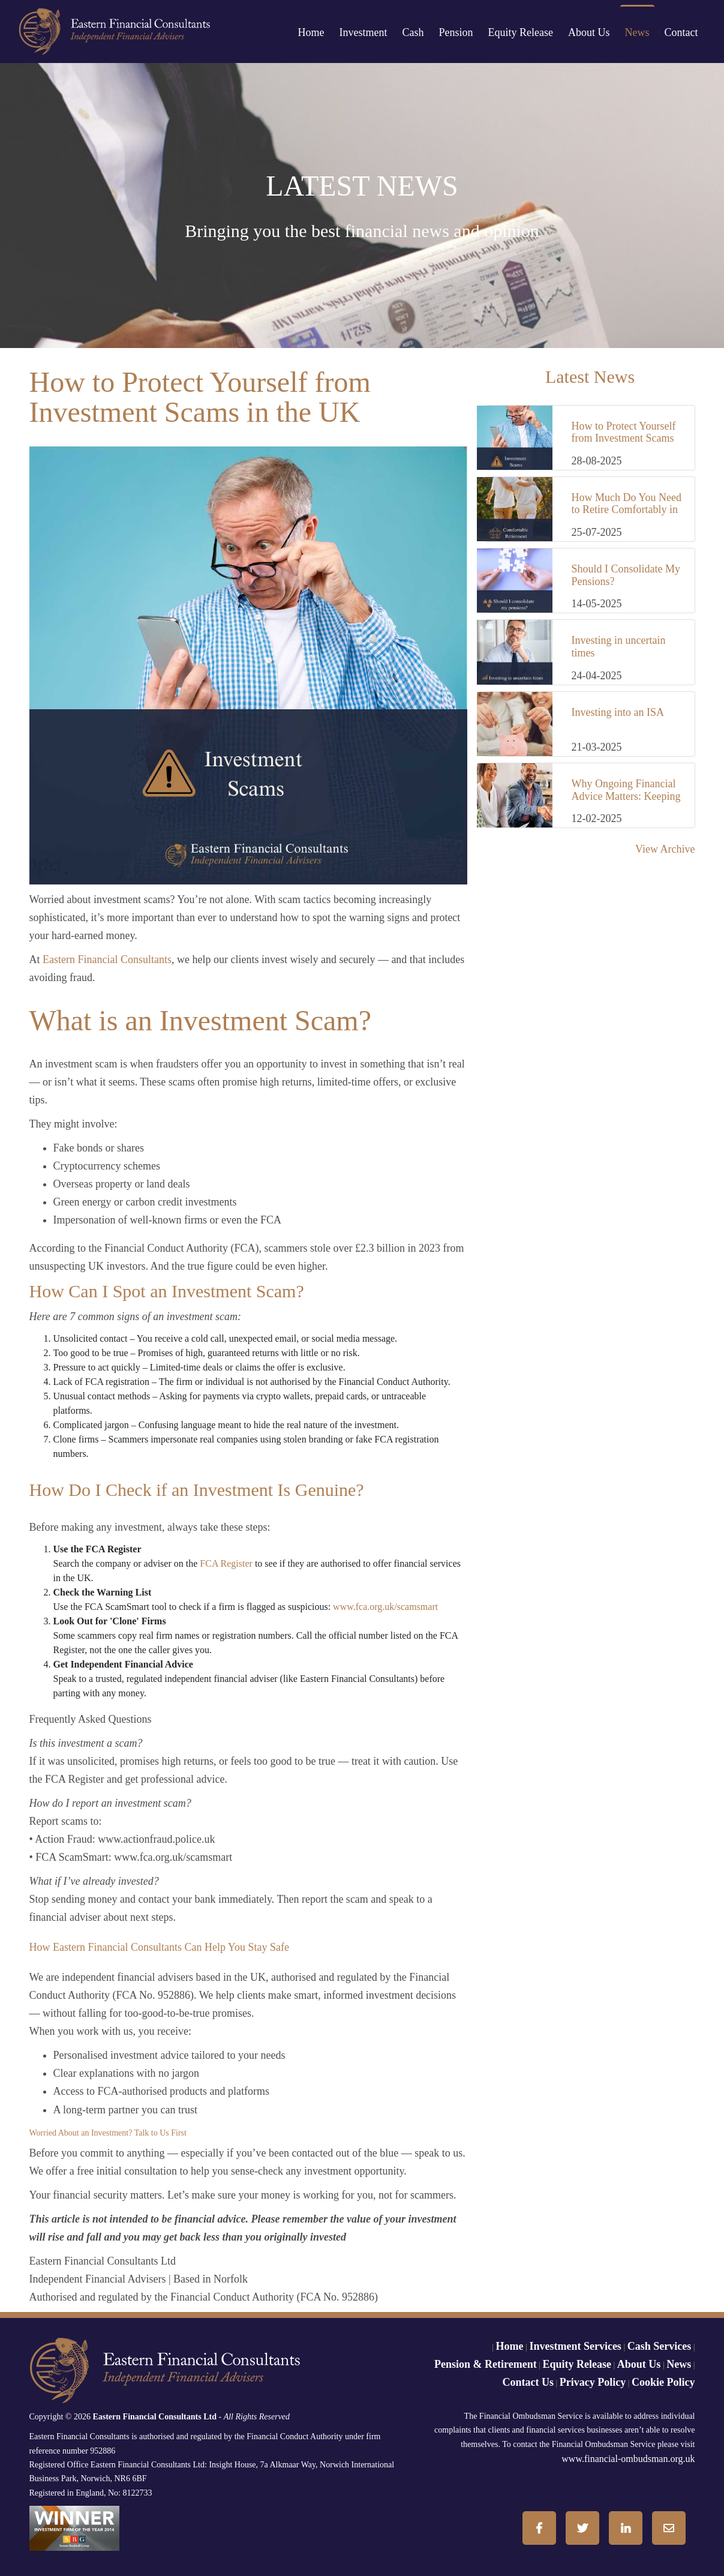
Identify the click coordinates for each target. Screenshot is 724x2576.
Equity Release (520, 32)
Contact (681, 32)
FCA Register (227, 1563)
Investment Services (575, 2346)
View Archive (665, 849)
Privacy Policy (593, 2382)
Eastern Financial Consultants (107, 959)
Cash (413, 32)
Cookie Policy (663, 2382)
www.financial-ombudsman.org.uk (628, 2459)
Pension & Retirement (485, 2364)
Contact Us (528, 2382)
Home (311, 32)
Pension (456, 32)
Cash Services (659, 2346)
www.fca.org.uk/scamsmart (385, 1607)
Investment (363, 32)
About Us (589, 32)
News (637, 32)
